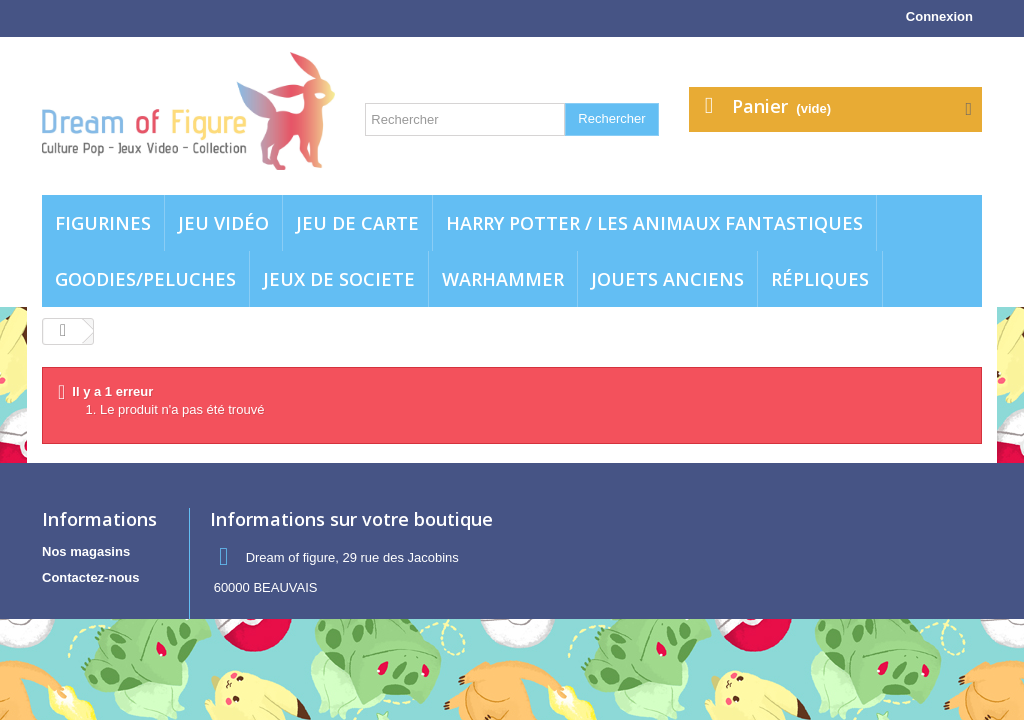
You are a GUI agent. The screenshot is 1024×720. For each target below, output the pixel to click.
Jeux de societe (339, 279)
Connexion (939, 16)
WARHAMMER (503, 279)
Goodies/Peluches (145, 279)
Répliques (820, 279)
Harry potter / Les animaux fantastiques (654, 223)
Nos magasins (86, 551)
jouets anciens (667, 279)
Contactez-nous (91, 577)
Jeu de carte (357, 223)
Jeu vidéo (223, 223)
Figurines (103, 223)
